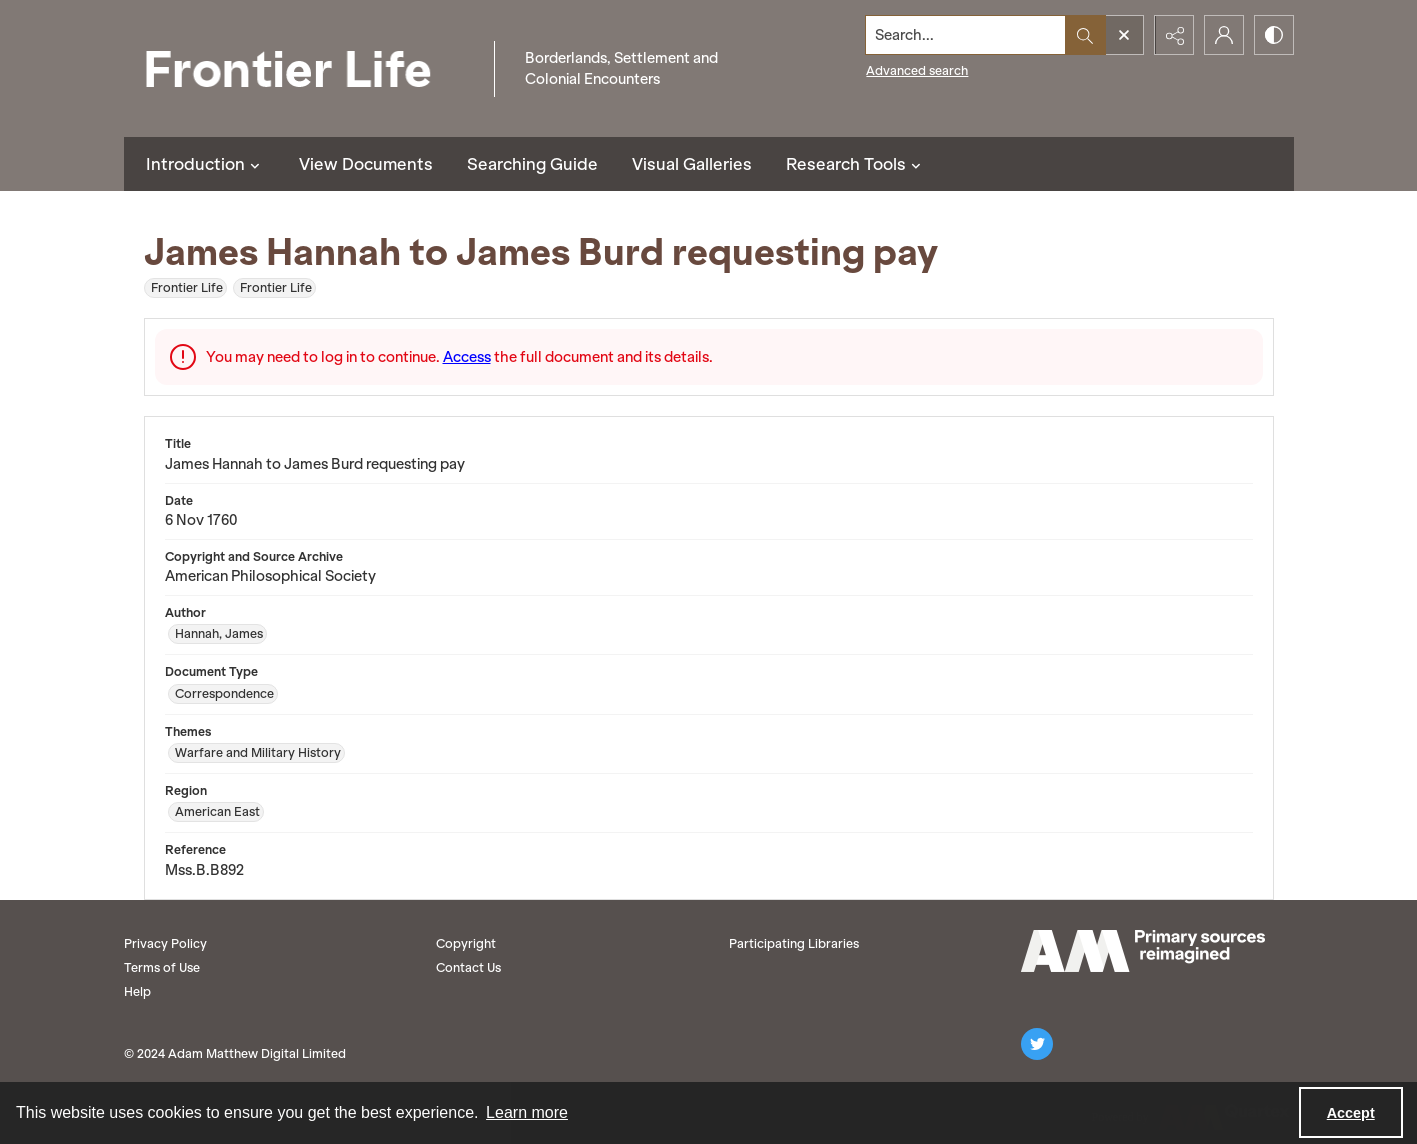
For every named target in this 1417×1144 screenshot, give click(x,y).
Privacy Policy (165, 943)
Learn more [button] (527, 1112)
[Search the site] (965, 35)
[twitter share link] (1037, 1044)
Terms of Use (162, 967)
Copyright (466, 943)
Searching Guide (532, 164)
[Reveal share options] (1174, 35)
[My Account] (1224, 35)
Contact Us (468, 967)
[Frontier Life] (304, 68)
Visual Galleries (692, 164)
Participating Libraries (794, 943)
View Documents (366, 164)
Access (467, 357)
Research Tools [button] (856, 164)
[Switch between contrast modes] (1274, 35)
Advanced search (917, 70)
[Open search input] (1124, 35)
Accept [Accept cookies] (1351, 1113)
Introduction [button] (205, 164)
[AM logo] (1143, 951)
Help (137, 991)
